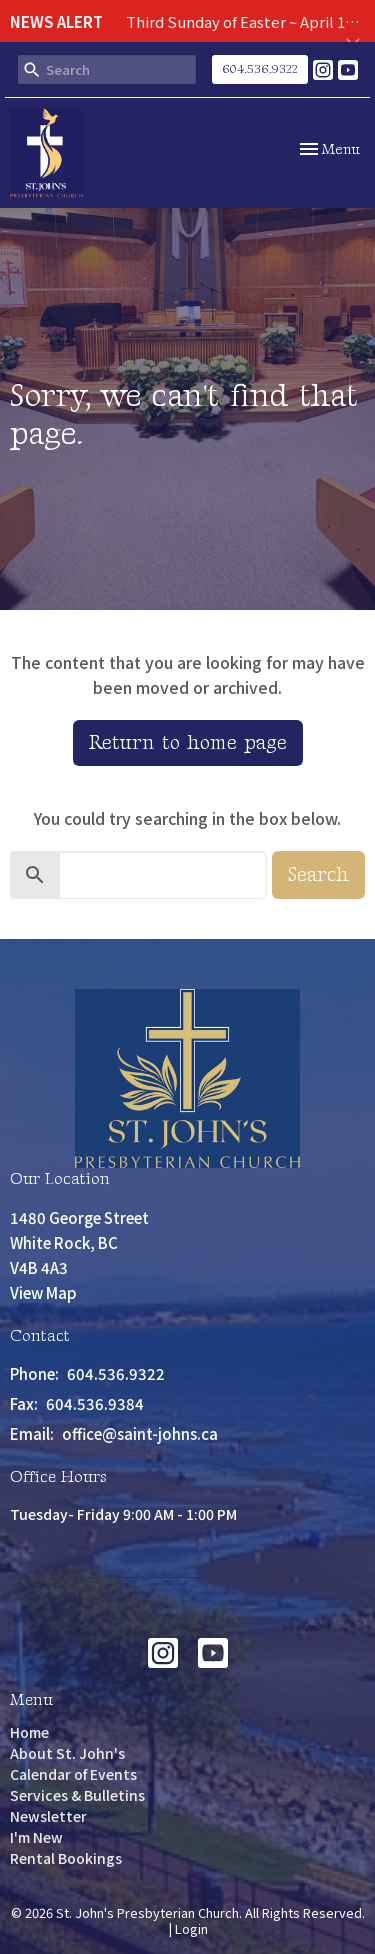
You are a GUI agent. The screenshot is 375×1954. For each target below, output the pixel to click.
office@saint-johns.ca (140, 1433)
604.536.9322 (260, 69)
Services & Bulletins (77, 1795)
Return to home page (188, 743)
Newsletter (48, 1816)
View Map (43, 1292)
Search (318, 875)
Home (29, 1732)
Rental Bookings (66, 1858)
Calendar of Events (73, 1774)
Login (191, 1928)
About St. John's (67, 1753)
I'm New (36, 1837)
